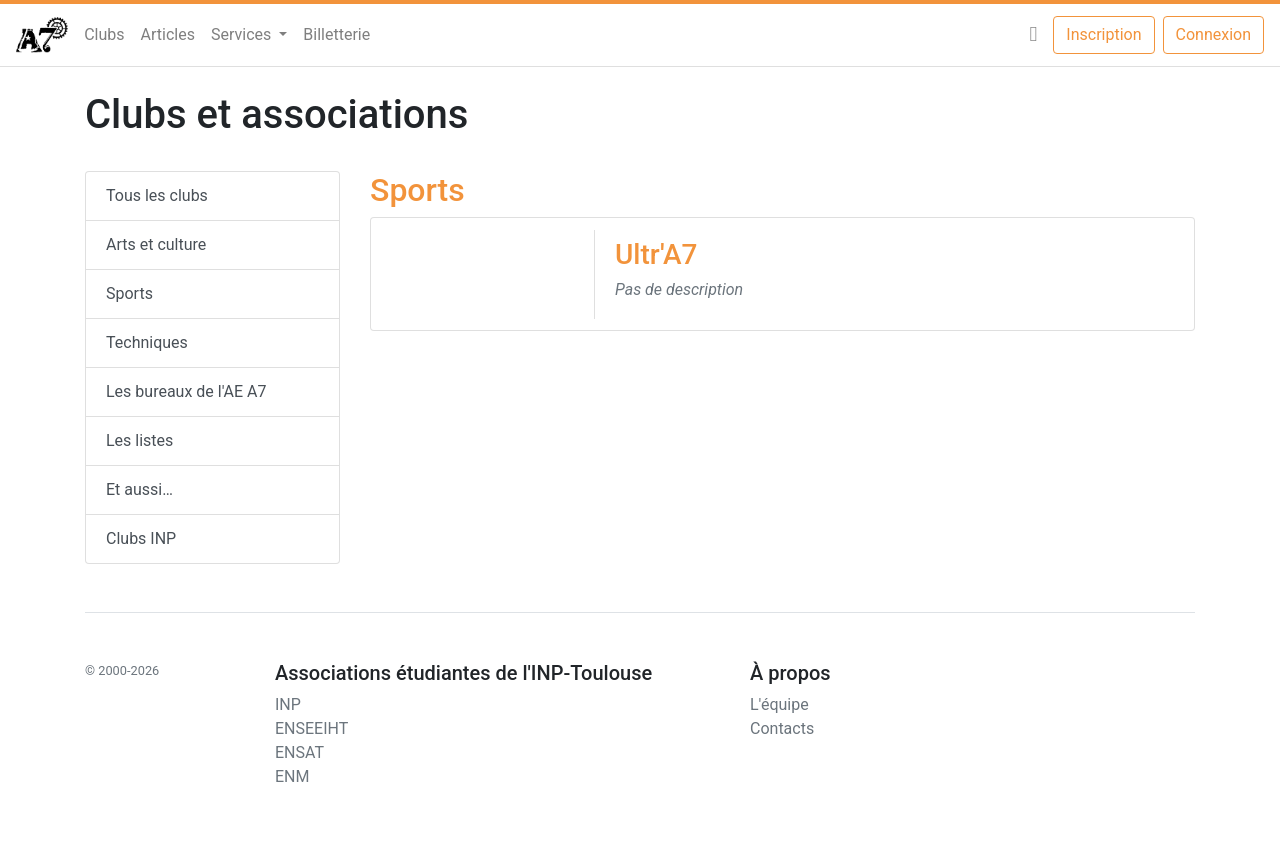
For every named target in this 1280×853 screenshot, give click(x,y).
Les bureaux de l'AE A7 (186, 391)
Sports (129, 293)
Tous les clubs (157, 195)
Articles (168, 34)
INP (288, 704)
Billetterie (336, 34)
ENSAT (299, 752)
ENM (292, 776)
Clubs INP (141, 538)
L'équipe (779, 704)
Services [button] (243, 34)
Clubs (104, 34)
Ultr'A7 (656, 254)
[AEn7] (42, 35)
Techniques (147, 342)
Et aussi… (139, 489)
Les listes (139, 440)
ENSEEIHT (311, 728)
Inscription (1103, 34)
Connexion (1213, 34)
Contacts (782, 728)
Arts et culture (156, 244)
